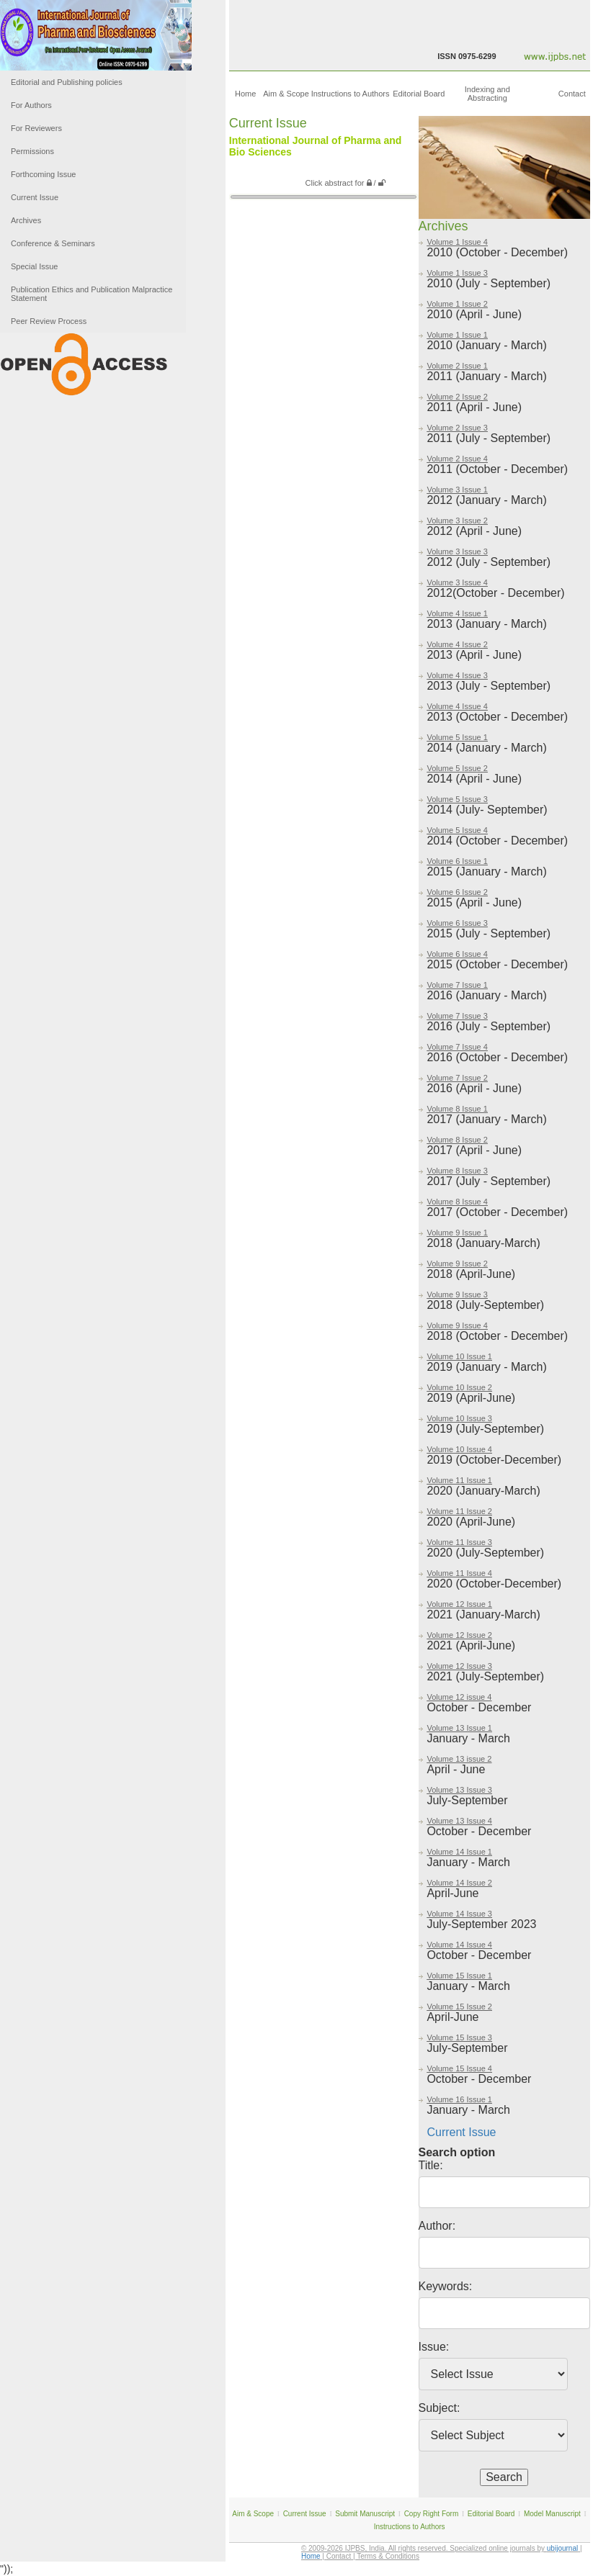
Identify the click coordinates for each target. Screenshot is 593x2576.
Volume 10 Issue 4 (459, 1449)
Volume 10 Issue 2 (459, 1387)
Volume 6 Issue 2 (457, 892)
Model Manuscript (552, 2514)
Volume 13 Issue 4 (459, 1820)
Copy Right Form (431, 2514)
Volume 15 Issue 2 (459, 2006)
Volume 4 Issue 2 (457, 644)
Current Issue (34, 197)
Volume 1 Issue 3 (457, 273)
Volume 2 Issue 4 (457, 458)
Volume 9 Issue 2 (457, 1263)
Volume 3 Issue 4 (457, 582)
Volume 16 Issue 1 (459, 2099)
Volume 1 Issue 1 (457, 334)
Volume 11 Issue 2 (459, 1511)
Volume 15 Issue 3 (459, 2037)
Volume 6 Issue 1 (457, 861)
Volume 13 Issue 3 (459, 1789)
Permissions (32, 151)
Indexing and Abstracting (487, 93)
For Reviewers (36, 128)
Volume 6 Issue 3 (457, 923)
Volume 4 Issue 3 (457, 675)
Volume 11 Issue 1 (459, 1480)
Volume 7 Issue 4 (457, 1046)
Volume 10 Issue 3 (459, 1418)
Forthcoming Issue (43, 174)
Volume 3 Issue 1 (457, 489)
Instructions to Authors (350, 93)
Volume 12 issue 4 (459, 1697)
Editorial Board (419, 93)
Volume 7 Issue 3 (457, 1016)
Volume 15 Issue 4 (459, 2068)
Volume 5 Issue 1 (457, 737)
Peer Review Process (48, 321)
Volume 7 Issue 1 (457, 985)
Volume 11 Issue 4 (459, 1573)
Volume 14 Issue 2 (459, 1882)
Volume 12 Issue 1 (459, 1604)
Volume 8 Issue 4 (457, 1201)
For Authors (31, 105)
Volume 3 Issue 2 (457, 520)
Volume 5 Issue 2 (457, 768)
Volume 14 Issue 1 (459, 1851)
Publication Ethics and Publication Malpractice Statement (91, 293)
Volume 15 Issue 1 (459, 1975)
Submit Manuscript (365, 2514)
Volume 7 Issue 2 (457, 1077)
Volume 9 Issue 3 (457, 1294)
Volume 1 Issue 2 (457, 304)
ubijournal (562, 2548)
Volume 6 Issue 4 (457, 954)
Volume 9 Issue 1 (457, 1232)
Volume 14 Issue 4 (459, 1944)
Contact (572, 93)
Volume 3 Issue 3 (457, 551)
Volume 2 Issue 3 (457, 427)
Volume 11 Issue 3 (459, 1542)
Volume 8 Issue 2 (457, 1139)
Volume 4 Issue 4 (457, 706)
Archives (26, 220)
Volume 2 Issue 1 (457, 365)
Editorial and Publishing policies (66, 82)
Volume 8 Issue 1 (457, 1108)
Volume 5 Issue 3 (457, 799)
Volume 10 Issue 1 (459, 1356)
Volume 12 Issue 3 (459, 1666)
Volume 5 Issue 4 (457, 830)
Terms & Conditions (388, 2556)
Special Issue (34, 266)
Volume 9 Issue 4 (457, 1325)
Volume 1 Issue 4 (457, 242)
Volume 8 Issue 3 (457, 1170)
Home (245, 93)
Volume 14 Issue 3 (459, 1913)
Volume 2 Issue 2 (457, 396)
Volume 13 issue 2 (459, 1759)
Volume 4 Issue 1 (457, 613)
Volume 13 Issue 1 (459, 1728)
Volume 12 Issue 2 (459, 1635)
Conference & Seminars (53, 243)
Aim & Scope (286, 93)
